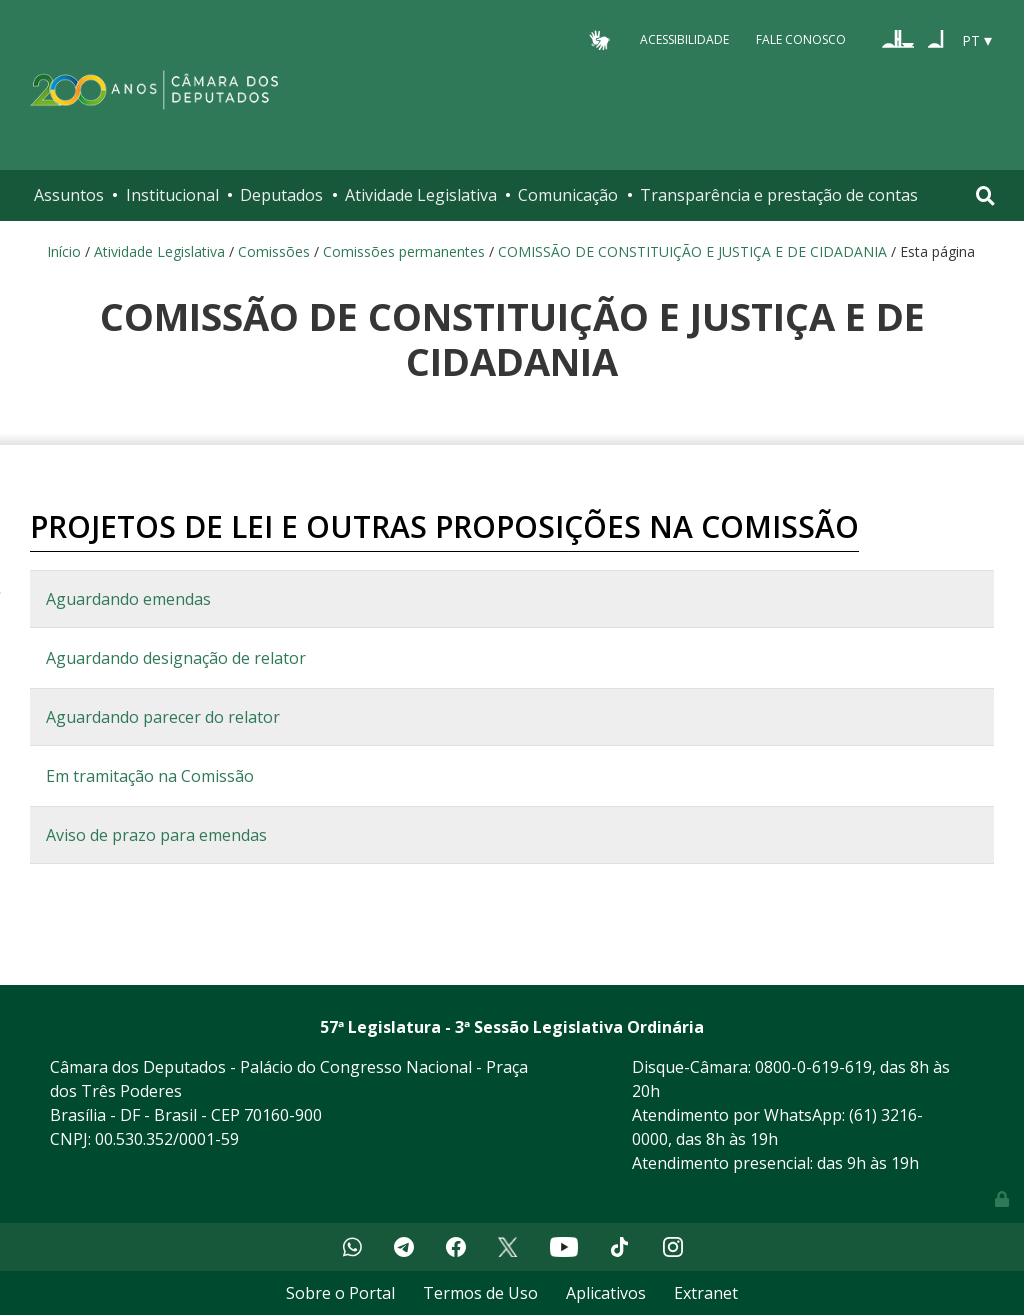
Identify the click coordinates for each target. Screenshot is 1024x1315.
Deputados (281, 195)
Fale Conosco (801, 39)
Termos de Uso (480, 1293)
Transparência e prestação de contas (779, 195)
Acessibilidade (684, 39)
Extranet (706, 1293)
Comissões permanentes (404, 251)
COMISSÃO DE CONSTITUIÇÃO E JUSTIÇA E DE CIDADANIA (692, 251)
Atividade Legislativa (421, 195)
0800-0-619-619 (813, 1067)
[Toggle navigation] (985, 195)
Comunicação (568, 195)
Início (64, 251)
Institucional (172, 195)
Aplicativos (606, 1293)
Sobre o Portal (340, 1293)
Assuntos (69, 195)
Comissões (274, 251)
